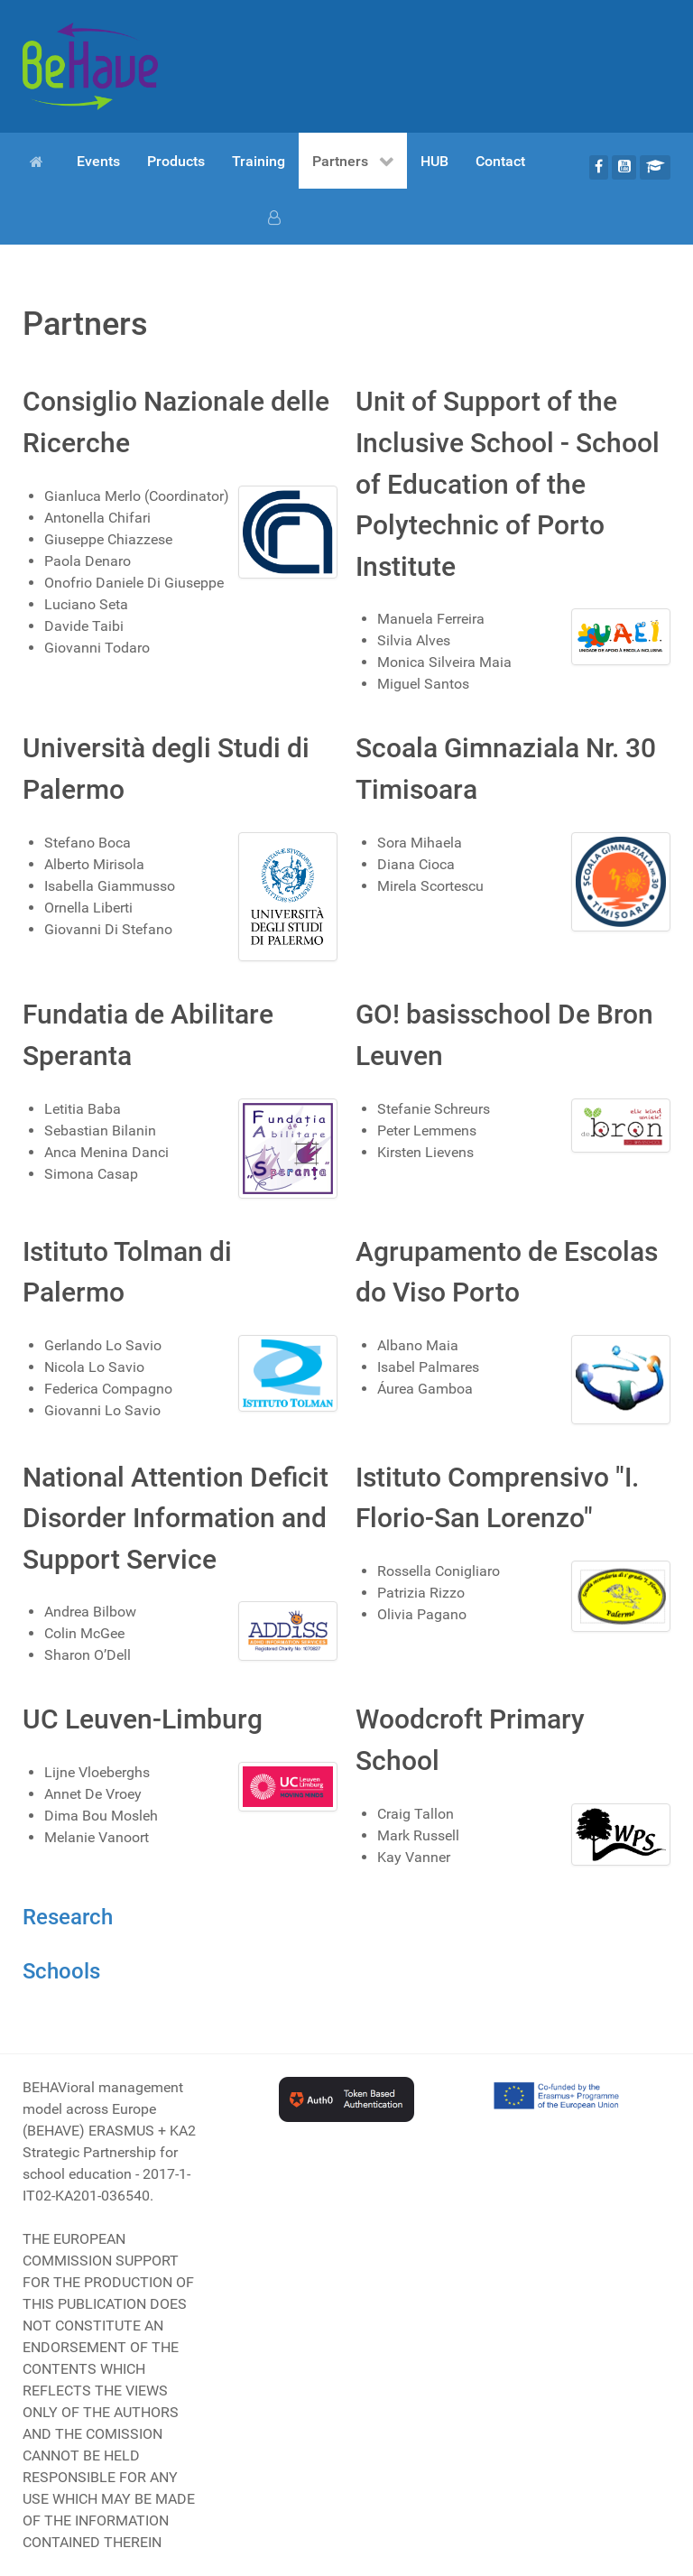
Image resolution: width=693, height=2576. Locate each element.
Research (68, 1917)
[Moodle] (655, 167)
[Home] (39, 161)
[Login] (277, 217)
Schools (61, 1971)
